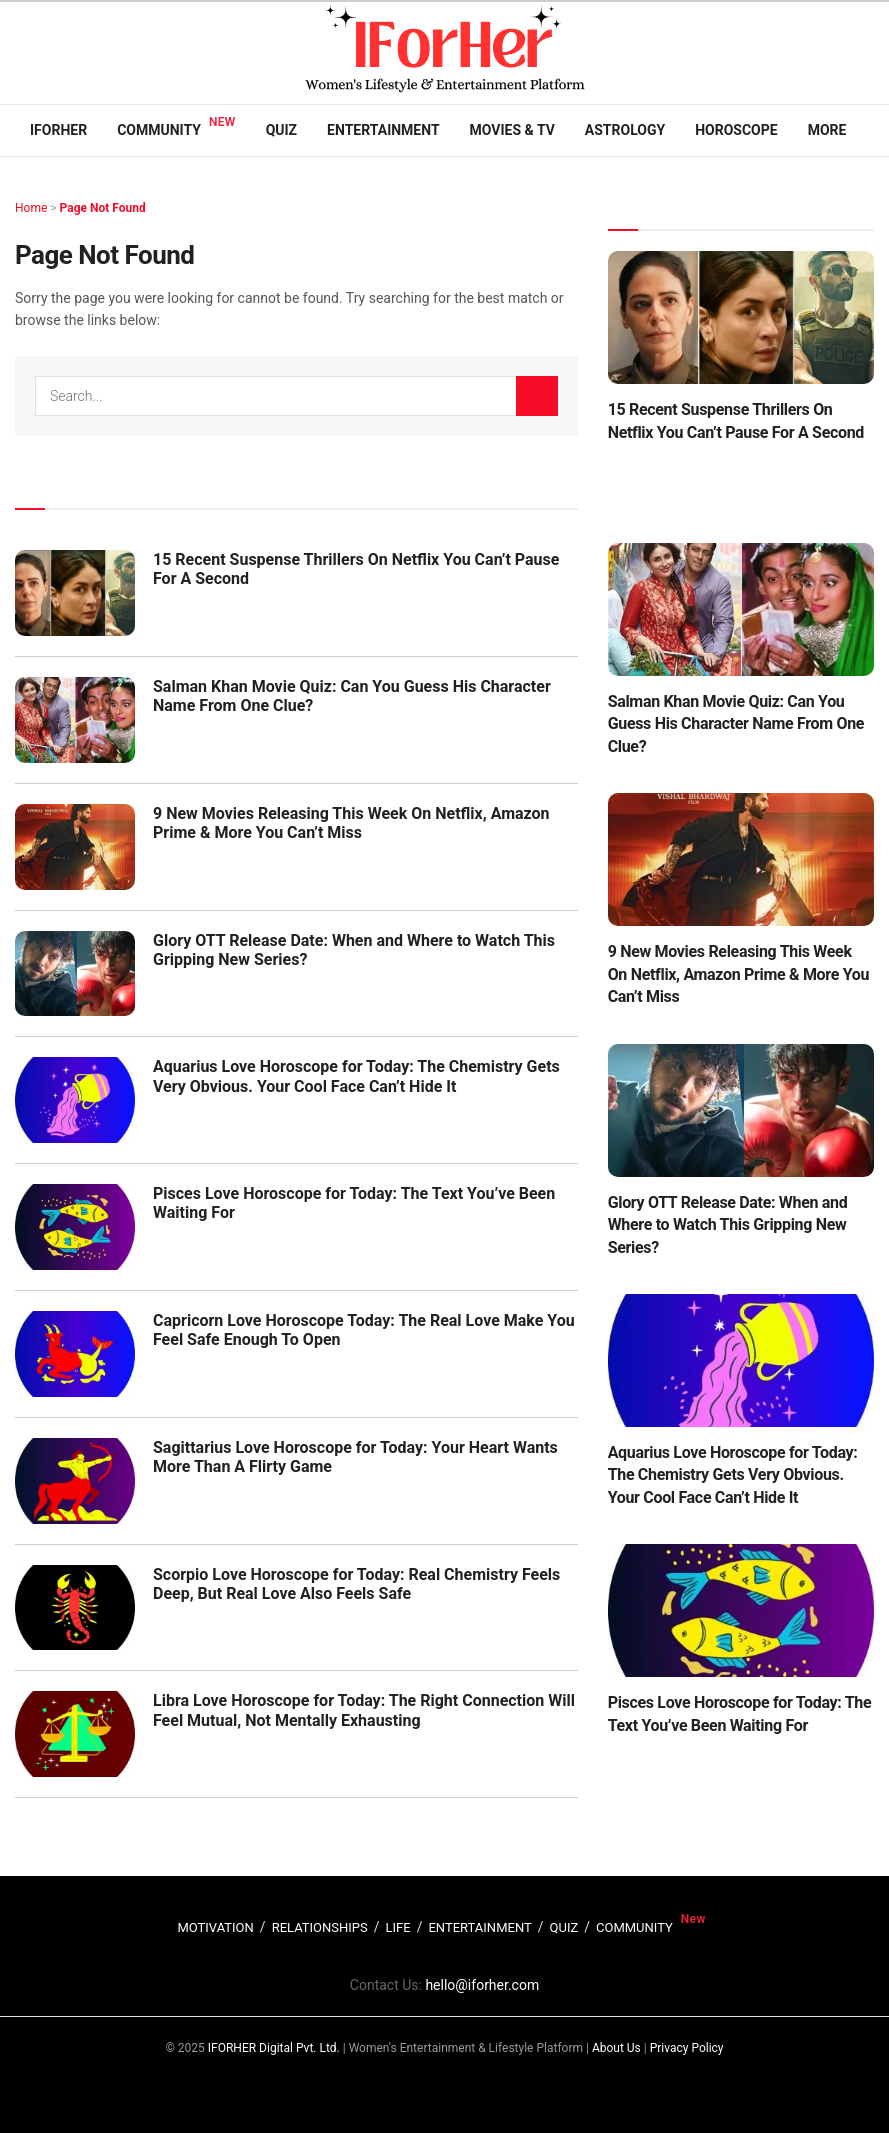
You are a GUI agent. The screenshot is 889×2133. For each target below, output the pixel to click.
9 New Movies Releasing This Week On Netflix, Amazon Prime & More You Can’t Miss (351, 823)
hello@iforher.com (482, 1985)
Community (159, 130)
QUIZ (564, 1927)
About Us (616, 2048)
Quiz (281, 130)
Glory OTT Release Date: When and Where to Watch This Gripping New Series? (728, 1225)
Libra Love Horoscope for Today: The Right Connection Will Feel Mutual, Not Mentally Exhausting (364, 1710)
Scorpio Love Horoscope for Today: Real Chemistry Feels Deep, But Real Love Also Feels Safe (356, 1584)
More (827, 130)
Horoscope (736, 130)
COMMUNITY (634, 1927)
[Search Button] (537, 396)
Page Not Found (103, 208)
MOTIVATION (215, 1927)
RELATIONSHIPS (320, 1927)
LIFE (398, 1927)
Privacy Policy (687, 2048)
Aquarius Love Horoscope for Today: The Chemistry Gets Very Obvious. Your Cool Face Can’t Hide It (356, 1076)
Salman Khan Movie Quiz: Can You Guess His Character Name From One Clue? (736, 724)
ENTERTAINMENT (479, 1927)
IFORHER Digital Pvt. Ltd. (274, 2048)
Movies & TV (512, 130)
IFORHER (58, 130)
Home (31, 208)
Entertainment (383, 130)
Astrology (625, 130)
